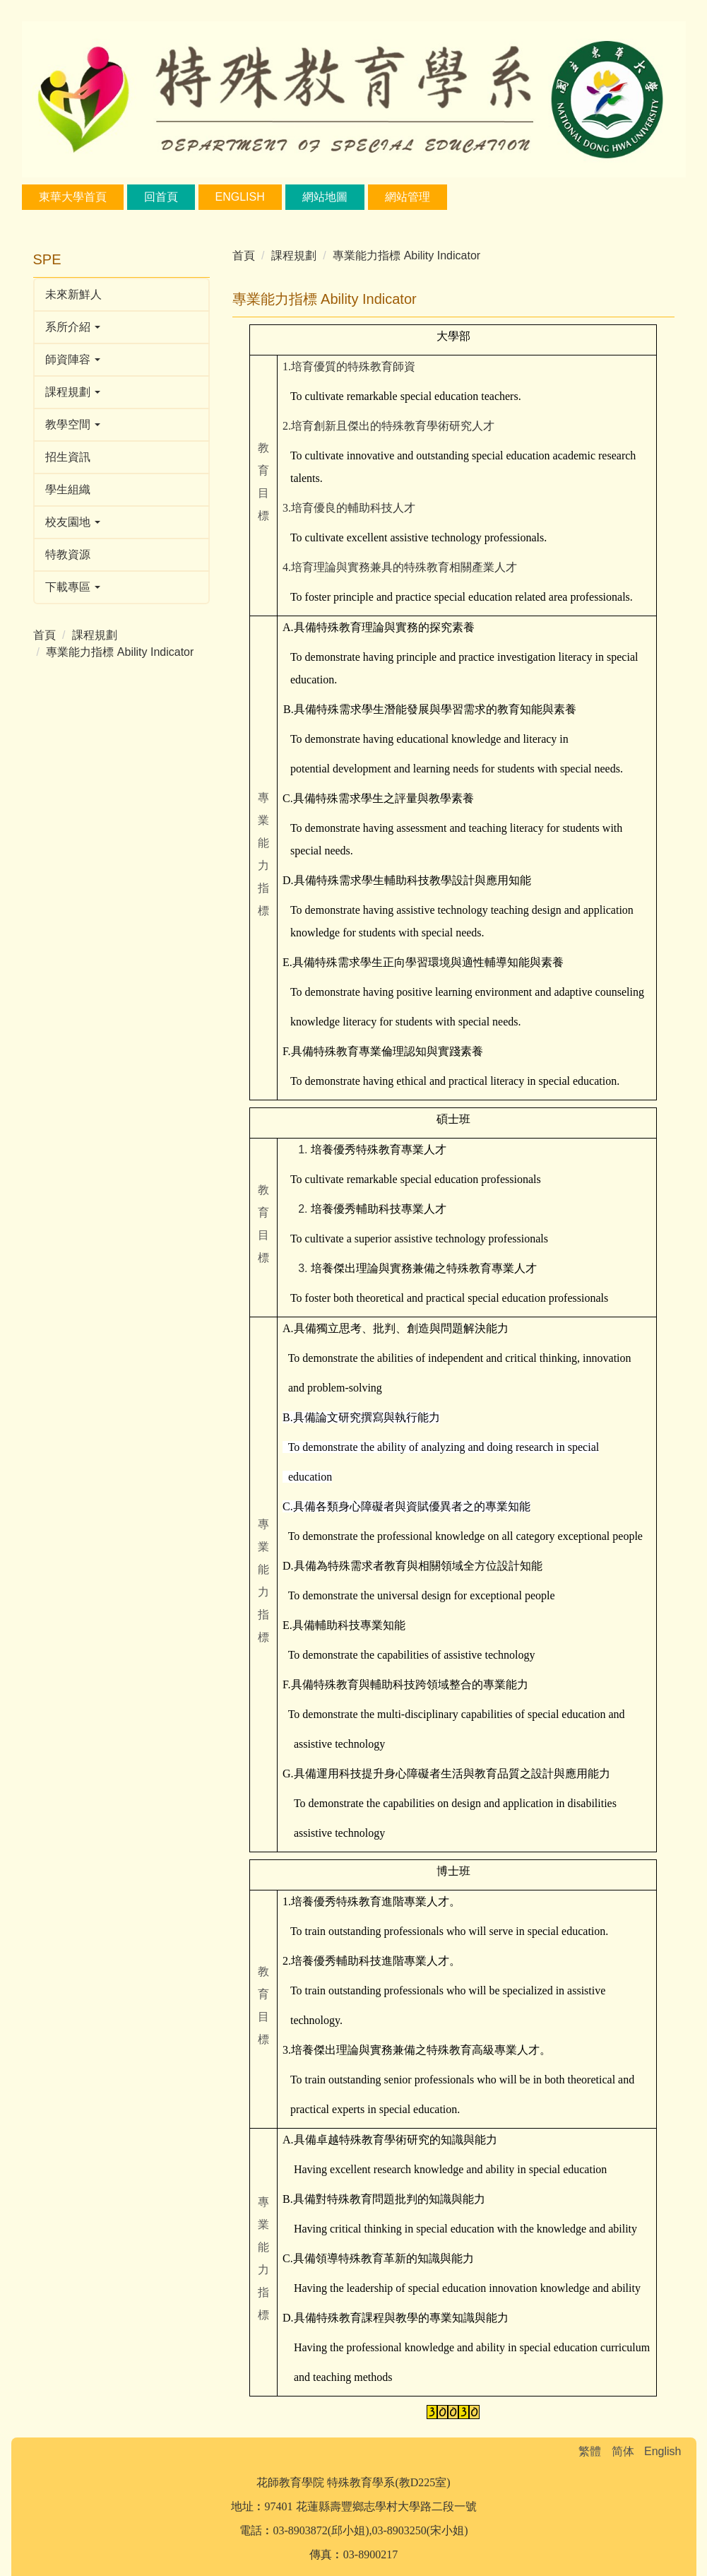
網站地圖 (324, 197)
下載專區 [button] (72, 587)
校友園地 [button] (72, 522)
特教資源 (67, 554)
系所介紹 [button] (72, 327)
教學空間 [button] (72, 424)
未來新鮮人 (73, 294)
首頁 (44, 635)
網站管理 (407, 197)
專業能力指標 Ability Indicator (120, 652)
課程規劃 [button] (72, 392)
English (240, 197)
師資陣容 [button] (72, 359)
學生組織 (67, 489)
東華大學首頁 (73, 197)
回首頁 (161, 197)
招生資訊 (67, 457)
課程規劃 (94, 635)
